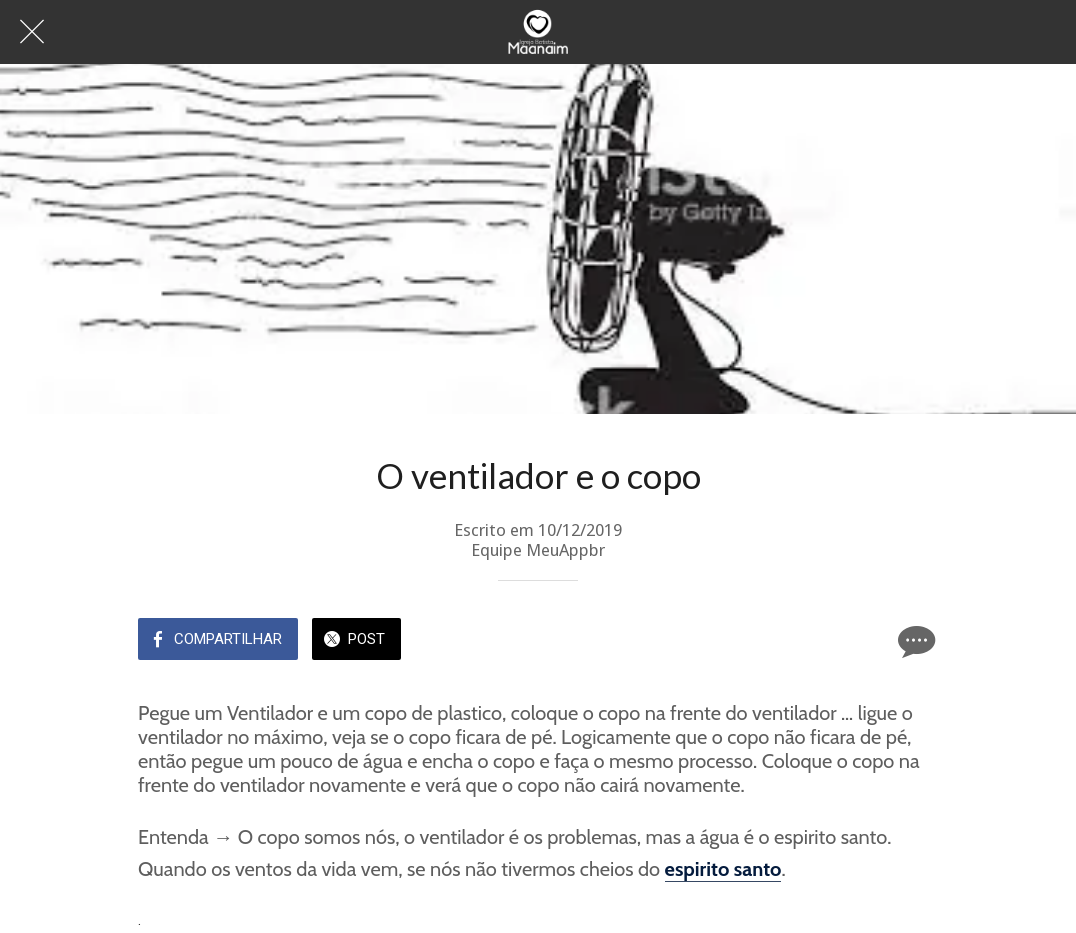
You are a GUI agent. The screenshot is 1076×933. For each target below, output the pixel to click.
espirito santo (723, 869)
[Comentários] (914, 641)
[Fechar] (32, 32)
